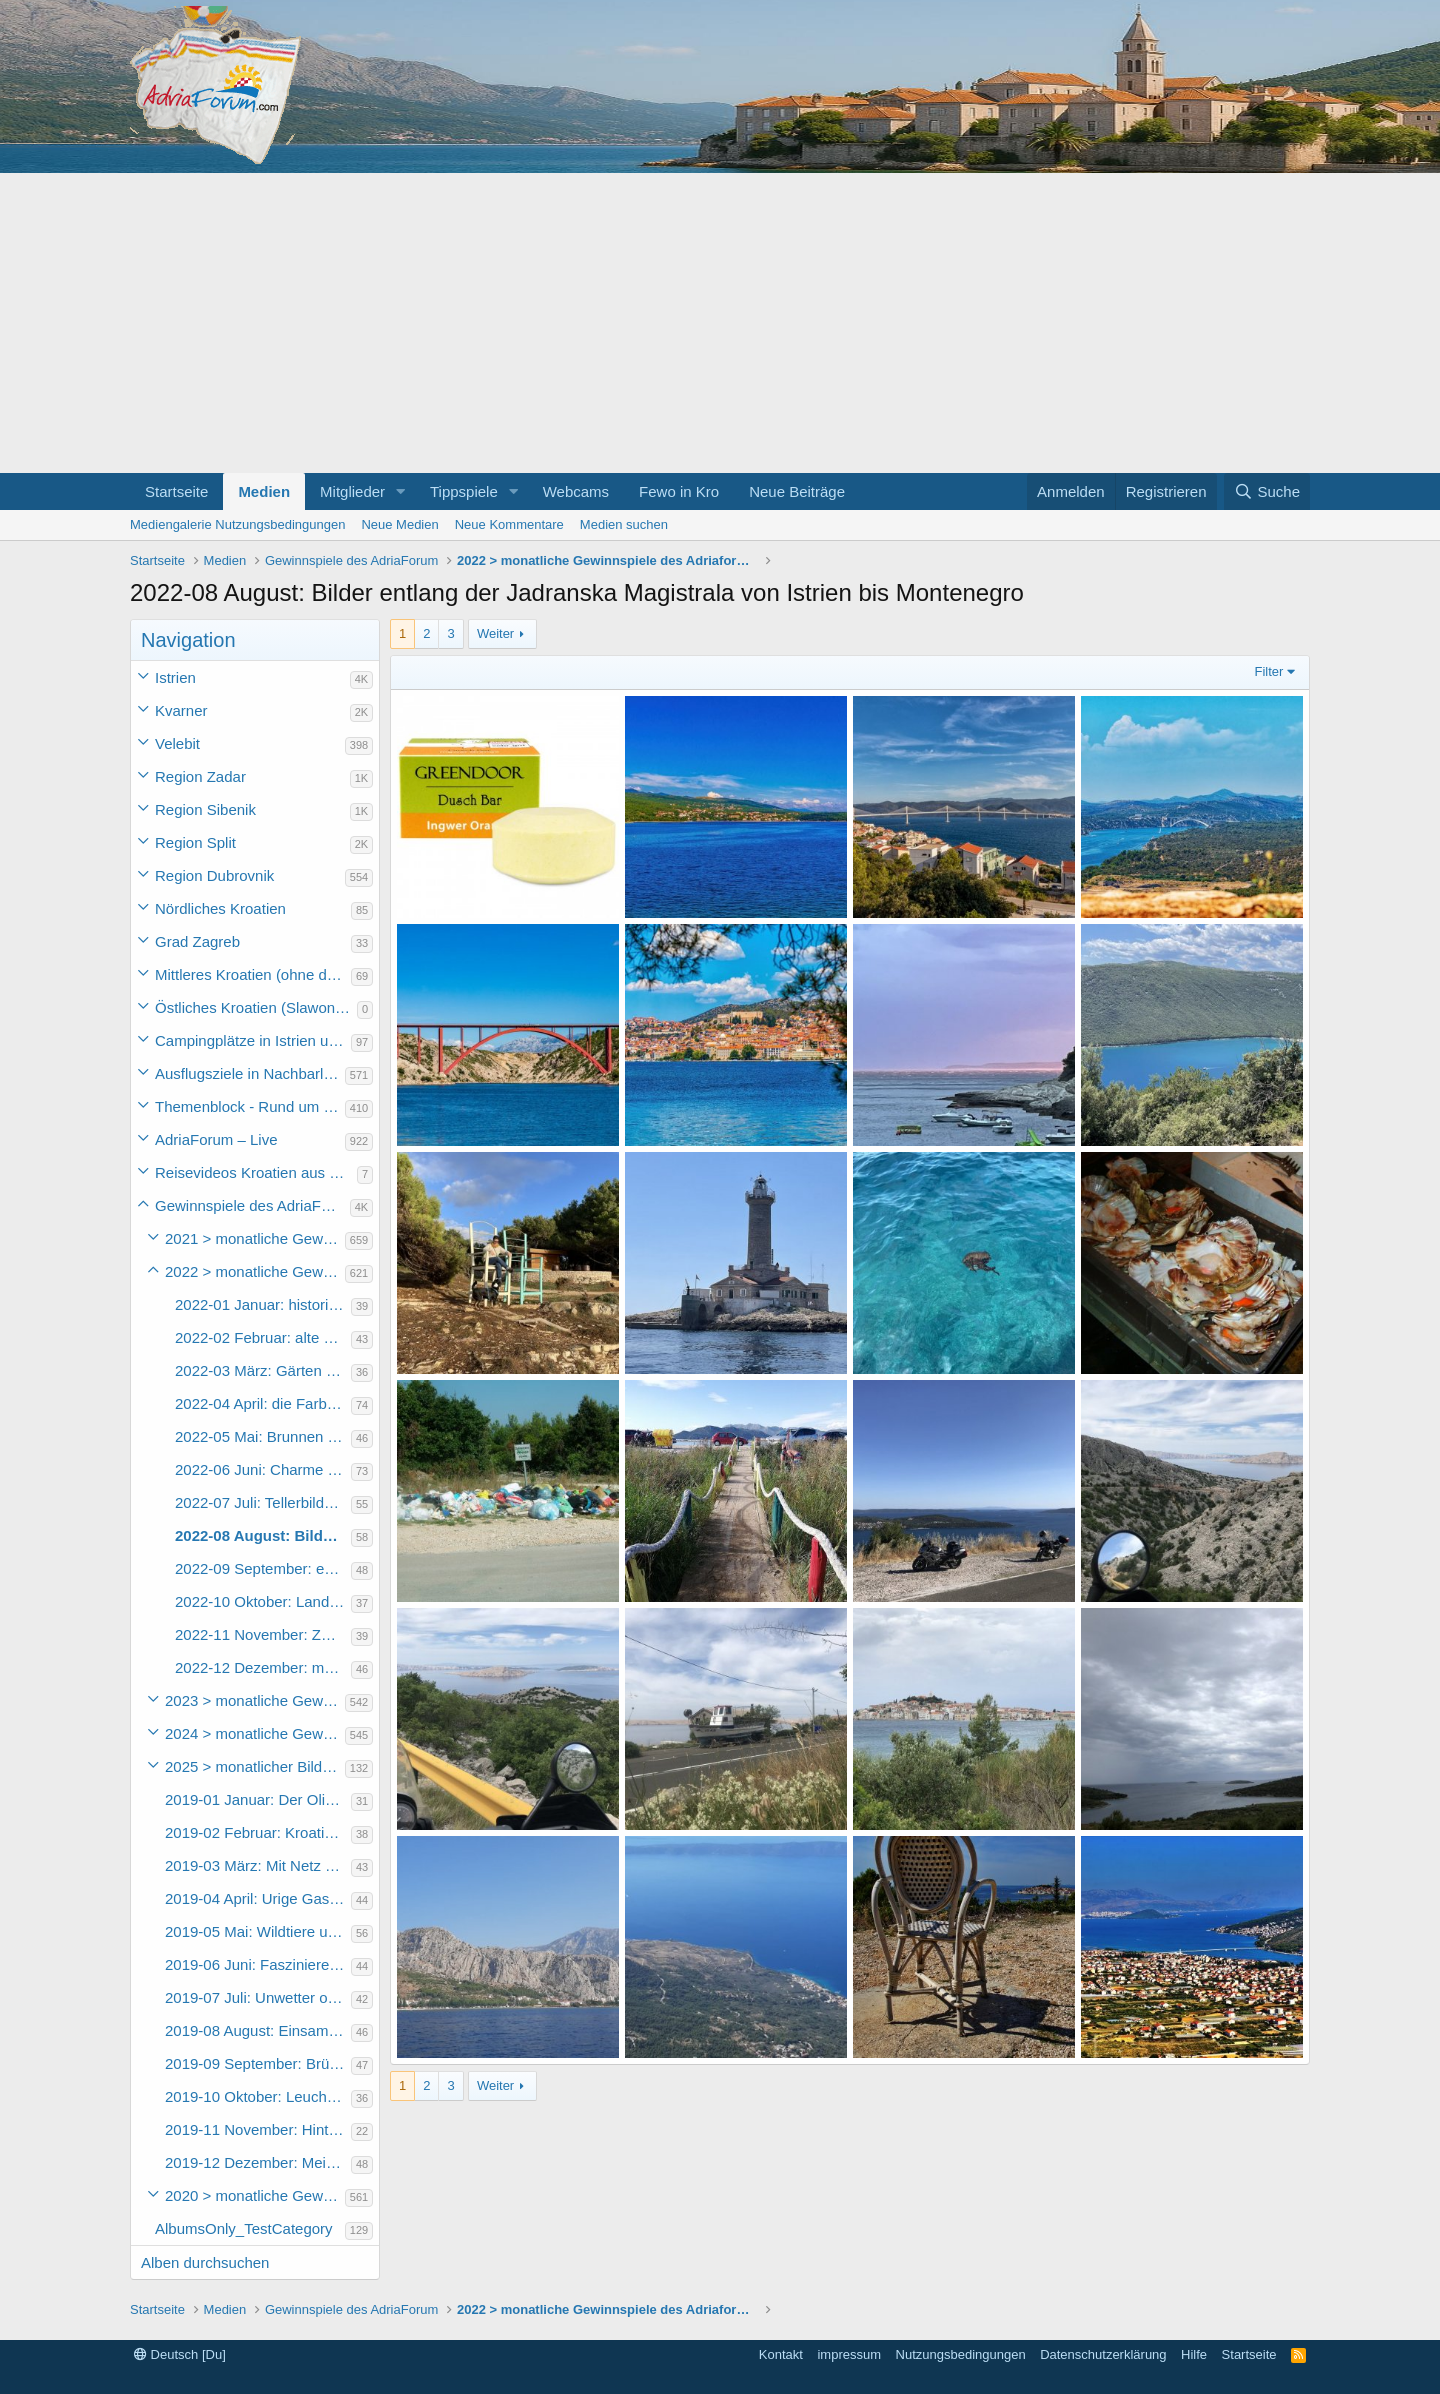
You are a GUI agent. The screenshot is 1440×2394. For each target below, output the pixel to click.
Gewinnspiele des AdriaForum (252, 1205)
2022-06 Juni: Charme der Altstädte (263, 1469)
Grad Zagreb (197, 941)
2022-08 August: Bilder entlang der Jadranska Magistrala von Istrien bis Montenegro (263, 1535)
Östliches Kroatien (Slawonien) (256, 1007)
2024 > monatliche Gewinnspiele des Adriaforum (255, 1733)
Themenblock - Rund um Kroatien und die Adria (250, 1106)
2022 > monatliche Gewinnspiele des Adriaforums (255, 1271)
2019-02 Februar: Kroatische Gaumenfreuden (258, 1832)
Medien (264, 491)
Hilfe (1194, 2354)
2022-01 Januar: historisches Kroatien (263, 1304)
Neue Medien (399, 524)
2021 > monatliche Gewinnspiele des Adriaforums (255, 1238)
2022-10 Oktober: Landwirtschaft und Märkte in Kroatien (263, 1601)
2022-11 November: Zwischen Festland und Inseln (263, 1634)
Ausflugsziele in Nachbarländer (250, 1073)
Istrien (175, 677)
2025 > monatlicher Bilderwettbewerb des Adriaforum (255, 1766)
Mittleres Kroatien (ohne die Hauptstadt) (253, 974)
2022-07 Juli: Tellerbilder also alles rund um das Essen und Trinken (263, 1502)
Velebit (177, 743)
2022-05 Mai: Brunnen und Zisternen (263, 1436)
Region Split (195, 842)
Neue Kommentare (509, 524)
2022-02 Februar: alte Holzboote (263, 1337)
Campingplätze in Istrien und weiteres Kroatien (253, 1040)
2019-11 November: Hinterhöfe (258, 2129)
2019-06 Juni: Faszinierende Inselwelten (258, 1964)
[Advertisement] (720, 323)
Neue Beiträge (797, 491)
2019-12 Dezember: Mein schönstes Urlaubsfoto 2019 (258, 2162)
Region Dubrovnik (214, 875)
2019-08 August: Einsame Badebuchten (258, 2030)
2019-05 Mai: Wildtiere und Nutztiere (258, 1931)
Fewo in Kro (679, 491)
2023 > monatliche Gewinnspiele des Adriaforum (255, 1700)
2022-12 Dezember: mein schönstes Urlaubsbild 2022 (263, 1667)
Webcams (576, 491)
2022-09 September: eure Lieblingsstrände (263, 1568)
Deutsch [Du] (180, 2354)
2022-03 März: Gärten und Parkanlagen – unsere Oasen (263, 1370)
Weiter (495, 633)
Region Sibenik (205, 809)
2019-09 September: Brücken (258, 2063)
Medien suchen (624, 524)
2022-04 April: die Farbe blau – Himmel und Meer (263, 1403)
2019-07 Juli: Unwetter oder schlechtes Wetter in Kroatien (258, 1997)
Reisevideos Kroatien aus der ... (256, 1172)
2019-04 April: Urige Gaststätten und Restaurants (258, 1898)
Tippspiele (464, 491)
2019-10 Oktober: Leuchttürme (258, 2096)
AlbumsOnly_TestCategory (244, 2228)
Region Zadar (200, 776)
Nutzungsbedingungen (961, 2354)
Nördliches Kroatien (220, 908)
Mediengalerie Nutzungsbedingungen (237, 524)
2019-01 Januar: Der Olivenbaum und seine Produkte (258, 1799)
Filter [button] (1269, 671)
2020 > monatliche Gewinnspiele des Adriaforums (255, 2195)
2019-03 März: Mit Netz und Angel (258, 1865)
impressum (849, 2354)
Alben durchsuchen (205, 2262)
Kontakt (781, 2354)
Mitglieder (352, 491)
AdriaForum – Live (216, 1139)
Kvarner (181, 710)
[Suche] (1267, 491)
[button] (401, 491)
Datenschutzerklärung (1103, 2354)
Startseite (176, 491)
